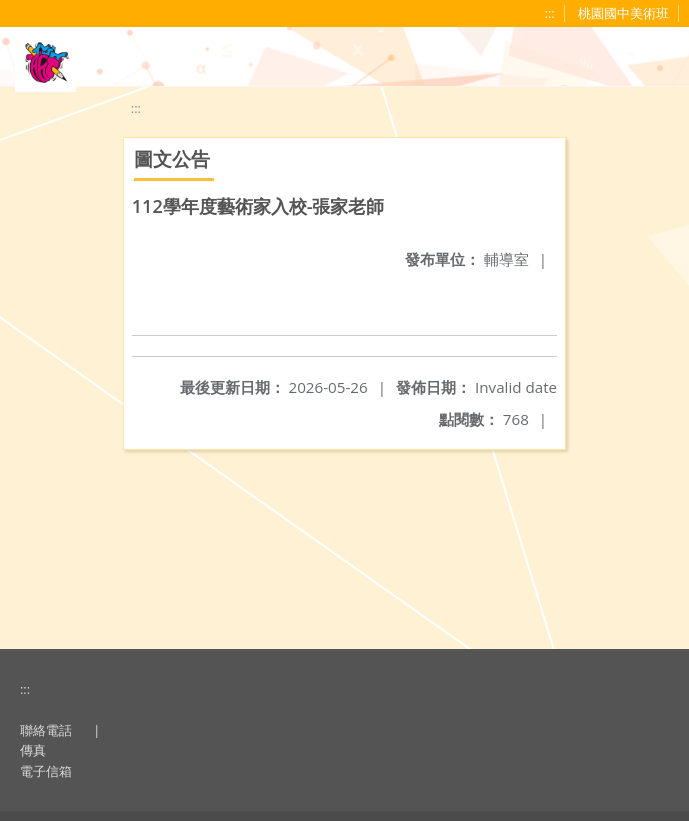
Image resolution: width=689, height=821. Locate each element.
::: (550, 13)
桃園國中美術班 (623, 13)
